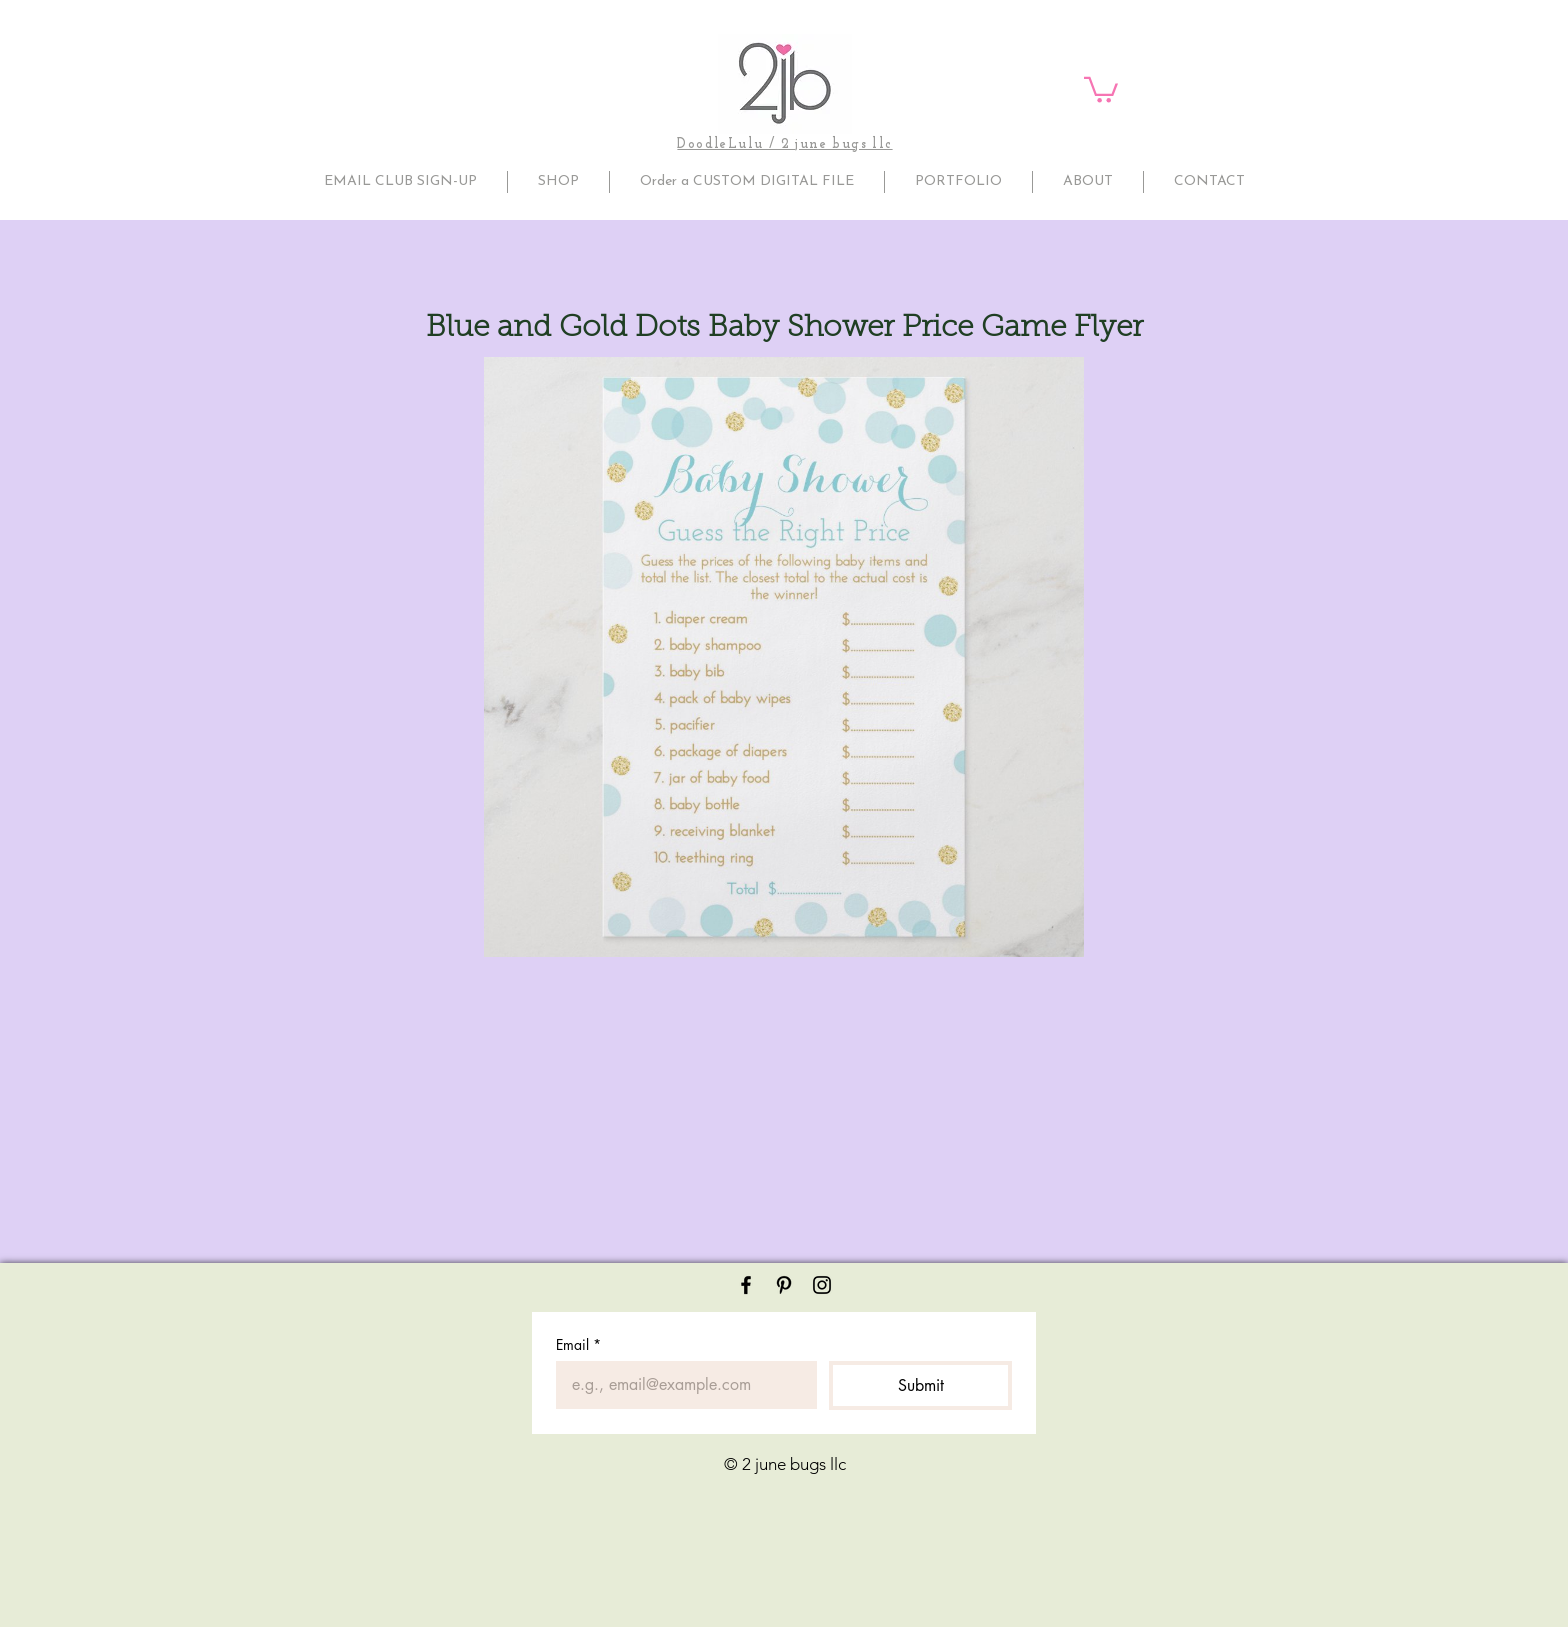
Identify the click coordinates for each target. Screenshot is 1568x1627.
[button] (1101, 88)
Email (578, 1344)
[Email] (680, 1385)
